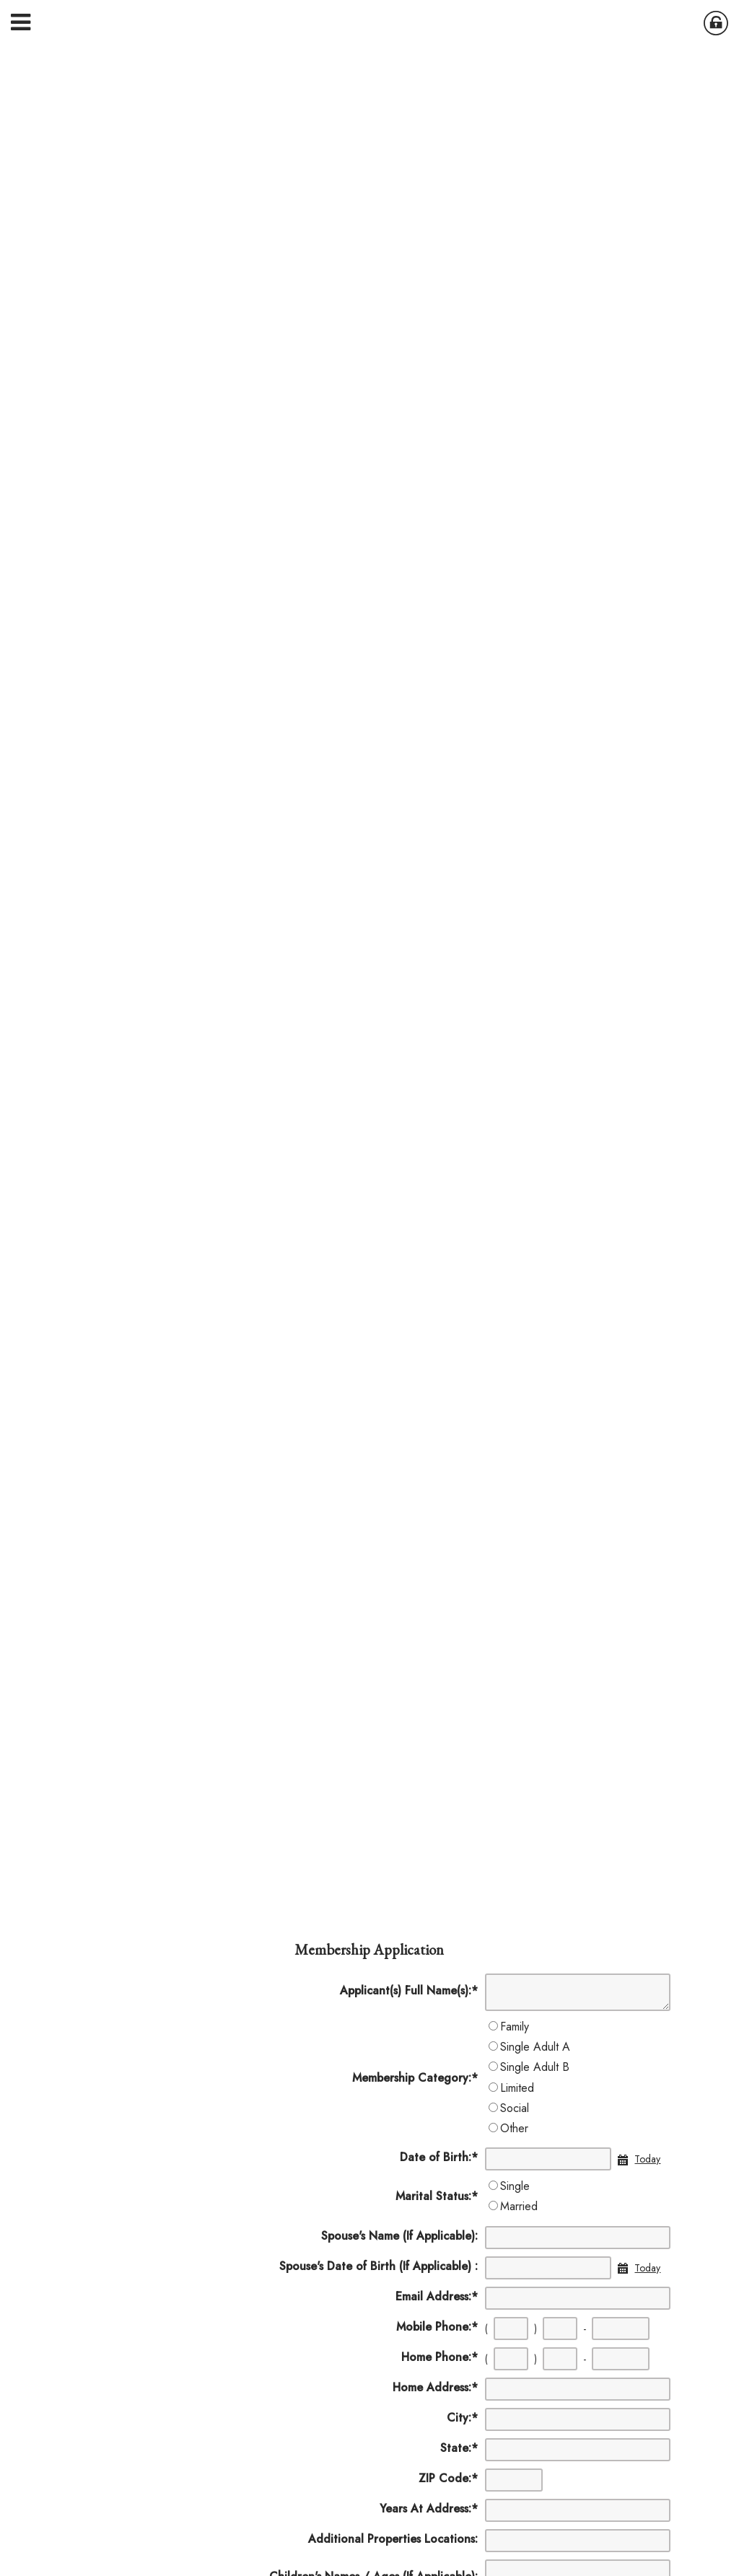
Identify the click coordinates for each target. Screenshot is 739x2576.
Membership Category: (415, 2077)
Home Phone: (439, 2357)
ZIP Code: (448, 2478)
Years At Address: (429, 2508)
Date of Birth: (439, 2157)
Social (514, 2108)
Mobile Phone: (437, 2326)
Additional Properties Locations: (393, 2539)
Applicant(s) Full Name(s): (409, 1990)
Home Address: (435, 2387)
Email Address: (436, 2296)
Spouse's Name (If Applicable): (399, 2235)
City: (462, 2417)
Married (519, 2206)
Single (515, 2186)
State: (459, 2448)
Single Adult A (535, 2046)
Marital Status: (436, 2196)
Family (514, 2026)
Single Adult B (534, 2067)
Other (514, 2128)
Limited (517, 2088)
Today (647, 2159)
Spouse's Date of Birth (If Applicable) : (378, 2266)
